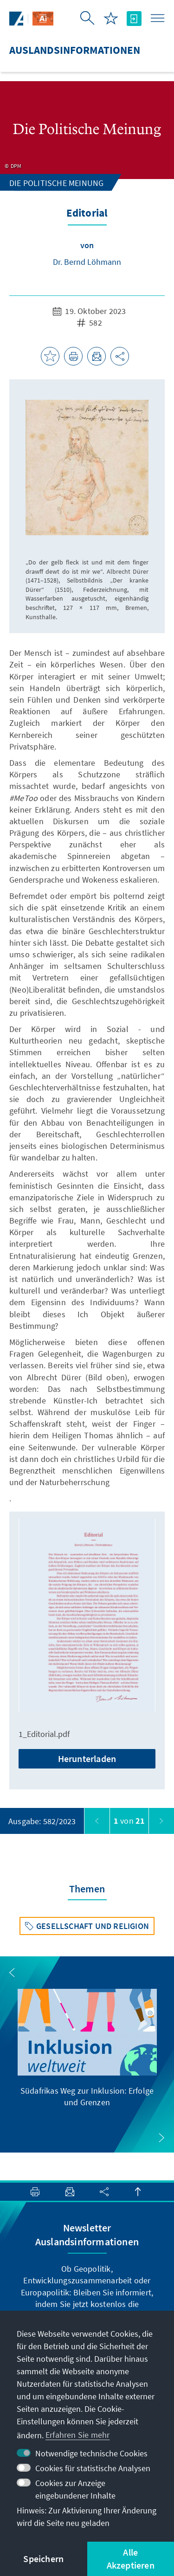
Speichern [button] (43, 2558)
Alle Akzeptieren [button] (131, 2558)
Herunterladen (87, 1758)
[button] (12, 1972)
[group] (87, 2048)
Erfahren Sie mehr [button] (77, 2434)
